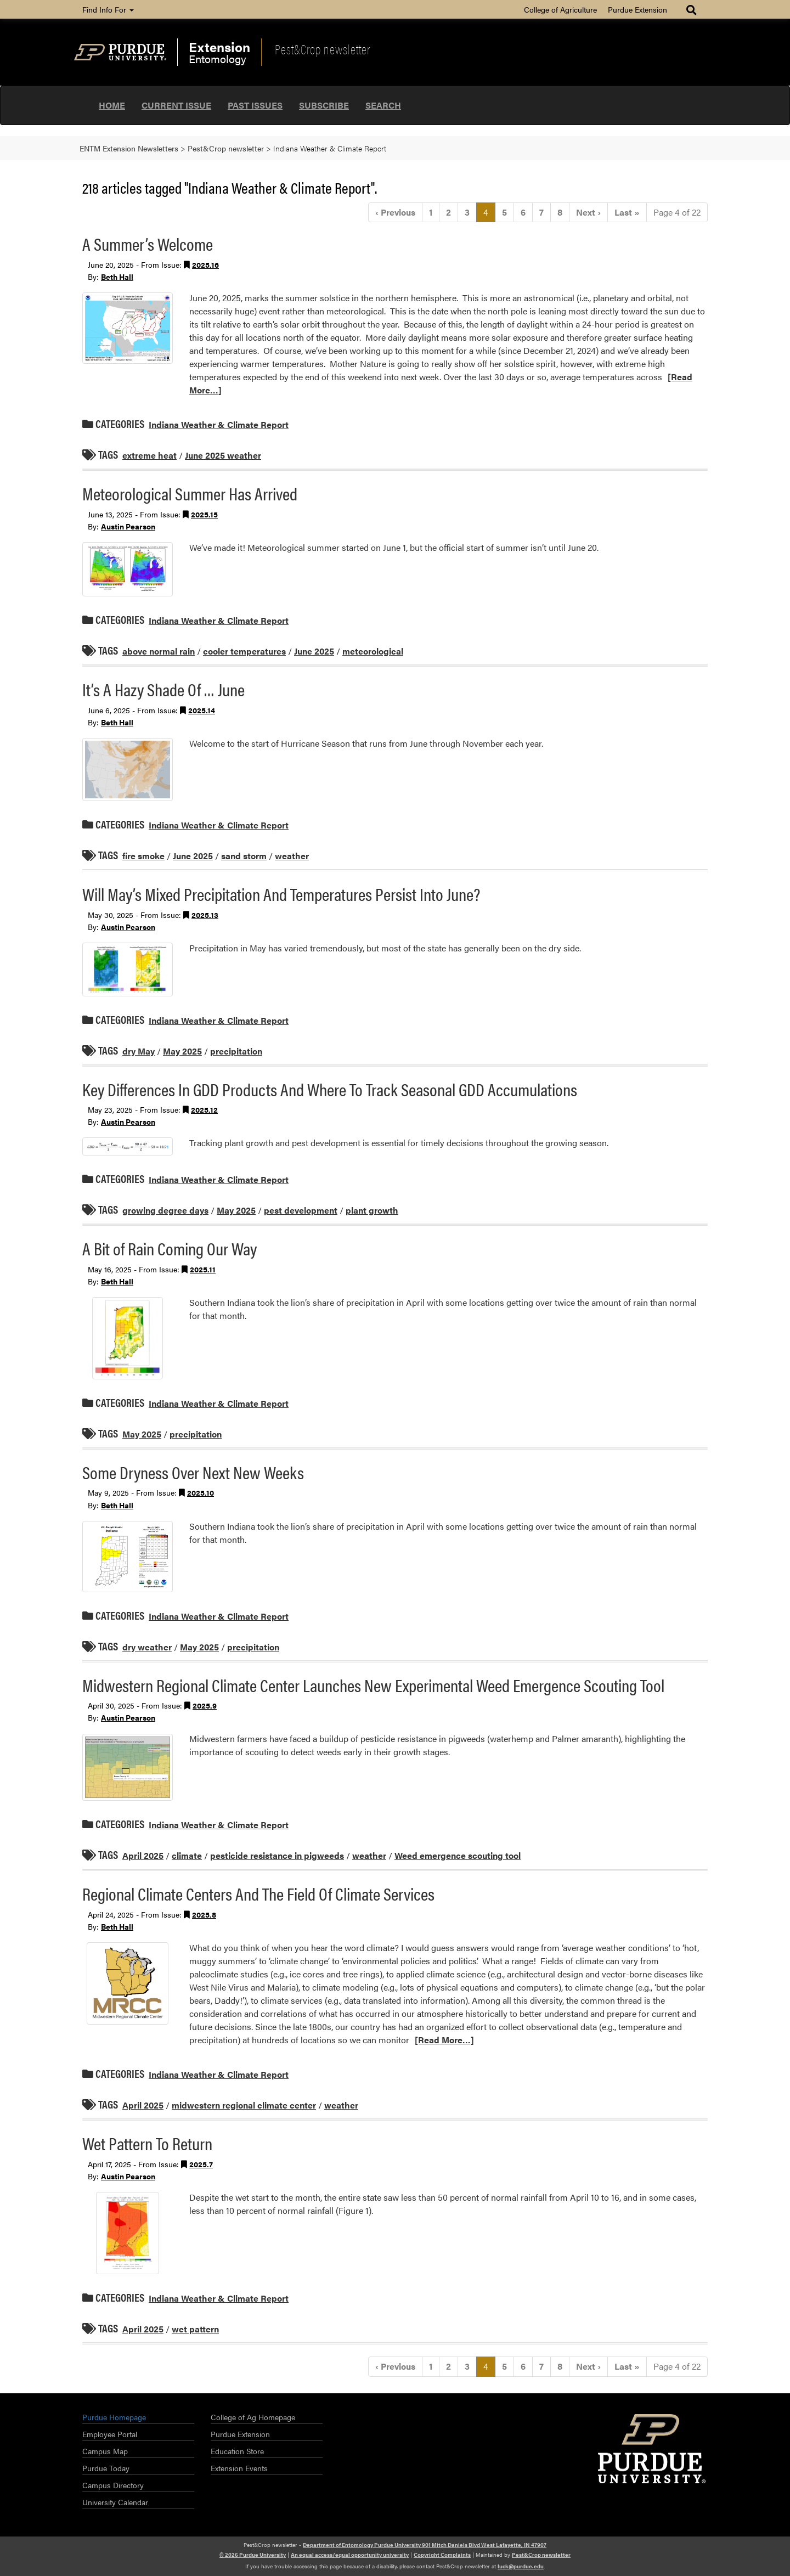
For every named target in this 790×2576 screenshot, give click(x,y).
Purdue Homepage (114, 2416)
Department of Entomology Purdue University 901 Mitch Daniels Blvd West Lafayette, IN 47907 (424, 2545)
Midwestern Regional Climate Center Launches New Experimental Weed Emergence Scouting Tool (373, 1684)
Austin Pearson (128, 526)
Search (383, 105)
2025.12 (204, 1109)
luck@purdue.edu (521, 2566)
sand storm (244, 855)
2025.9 (205, 1705)
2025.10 (200, 1492)
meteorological (372, 651)
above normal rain (158, 651)
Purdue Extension (637, 9)
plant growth (372, 1210)
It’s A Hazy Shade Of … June (163, 689)
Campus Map (105, 2450)
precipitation (236, 1051)
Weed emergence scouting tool (457, 1855)
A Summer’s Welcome (147, 243)
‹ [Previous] (395, 212)
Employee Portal (109, 2433)
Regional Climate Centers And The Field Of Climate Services (258, 1893)
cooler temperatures (244, 651)
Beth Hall (117, 276)
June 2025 (314, 651)
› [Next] (588, 212)
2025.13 (204, 914)
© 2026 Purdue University (252, 2554)
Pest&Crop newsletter (322, 49)
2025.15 (204, 514)
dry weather (147, 1647)
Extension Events (239, 2467)
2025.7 (201, 2163)
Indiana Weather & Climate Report (219, 424)
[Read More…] (444, 2039)
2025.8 (204, 1914)
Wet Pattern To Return (147, 2142)
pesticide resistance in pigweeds (277, 1855)
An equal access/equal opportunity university (350, 2554)
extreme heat (149, 455)
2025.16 (205, 264)
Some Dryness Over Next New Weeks (193, 1471)
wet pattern (195, 2329)
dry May (138, 1051)
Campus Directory (113, 2484)
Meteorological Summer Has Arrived (189, 493)
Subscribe (324, 105)
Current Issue (176, 105)
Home (112, 105)
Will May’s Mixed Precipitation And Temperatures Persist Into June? (281, 893)
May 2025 (182, 1051)
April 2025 (142, 1855)
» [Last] (627, 212)
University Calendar (115, 2501)
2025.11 (203, 1269)
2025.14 (201, 709)
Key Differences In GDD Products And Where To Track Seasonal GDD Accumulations (329, 1088)
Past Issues (255, 105)
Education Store (237, 2450)
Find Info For (108, 9)
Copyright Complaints (442, 2554)
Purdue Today (105, 2467)
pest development (300, 1210)
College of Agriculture (560, 9)
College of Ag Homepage (253, 2416)
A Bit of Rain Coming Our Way (169, 1248)
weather (292, 855)
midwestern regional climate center (244, 2105)
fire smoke (143, 855)
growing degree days (165, 1210)
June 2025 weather (223, 455)
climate (187, 1855)
